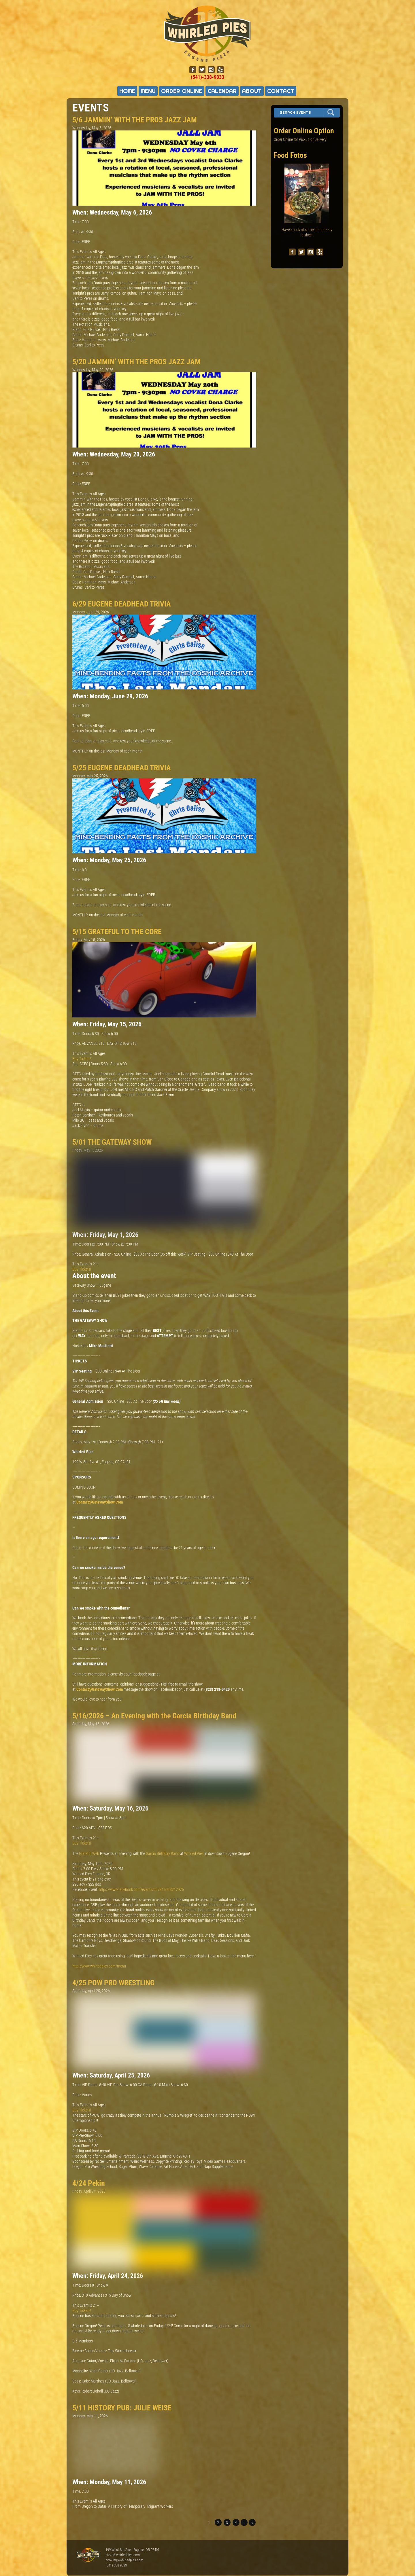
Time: (77, 221)
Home (127, 91)
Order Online (181, 91)
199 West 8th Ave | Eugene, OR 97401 (132, 2549)
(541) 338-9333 (116, 2565)
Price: (77, 241)
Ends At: (79, 232)
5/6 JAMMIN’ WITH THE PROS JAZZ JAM (134, 119)
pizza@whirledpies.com (122, 2555)
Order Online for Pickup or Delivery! (300, 139)
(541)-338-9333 (207, 77)
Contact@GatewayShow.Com (99, 1502)
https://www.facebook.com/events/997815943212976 (141, 1889)
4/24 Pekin (88, 2183)
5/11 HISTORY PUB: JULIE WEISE (121, 2407)
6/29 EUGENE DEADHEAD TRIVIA (121, 604)
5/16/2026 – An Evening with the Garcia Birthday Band (154, 1715)
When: (81, 212)
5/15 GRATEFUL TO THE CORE (117, 931)
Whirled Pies (193, 1853)
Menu (148, 91)
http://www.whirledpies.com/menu (99, 1966)
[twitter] (202, 70)
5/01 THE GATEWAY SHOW (112, 1142)
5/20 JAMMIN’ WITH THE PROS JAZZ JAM (136, 361)
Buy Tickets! (81, 1058)
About (252, 91)
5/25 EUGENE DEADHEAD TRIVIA (121, 767)
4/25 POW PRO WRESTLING (113, 1982)
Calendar (222, 91)
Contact (280, 91)
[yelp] (220, 70)
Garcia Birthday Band (162, 1853)
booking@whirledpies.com (124, 2560)
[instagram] (211, 70)
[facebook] (192, 70)
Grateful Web (89, 1853)
